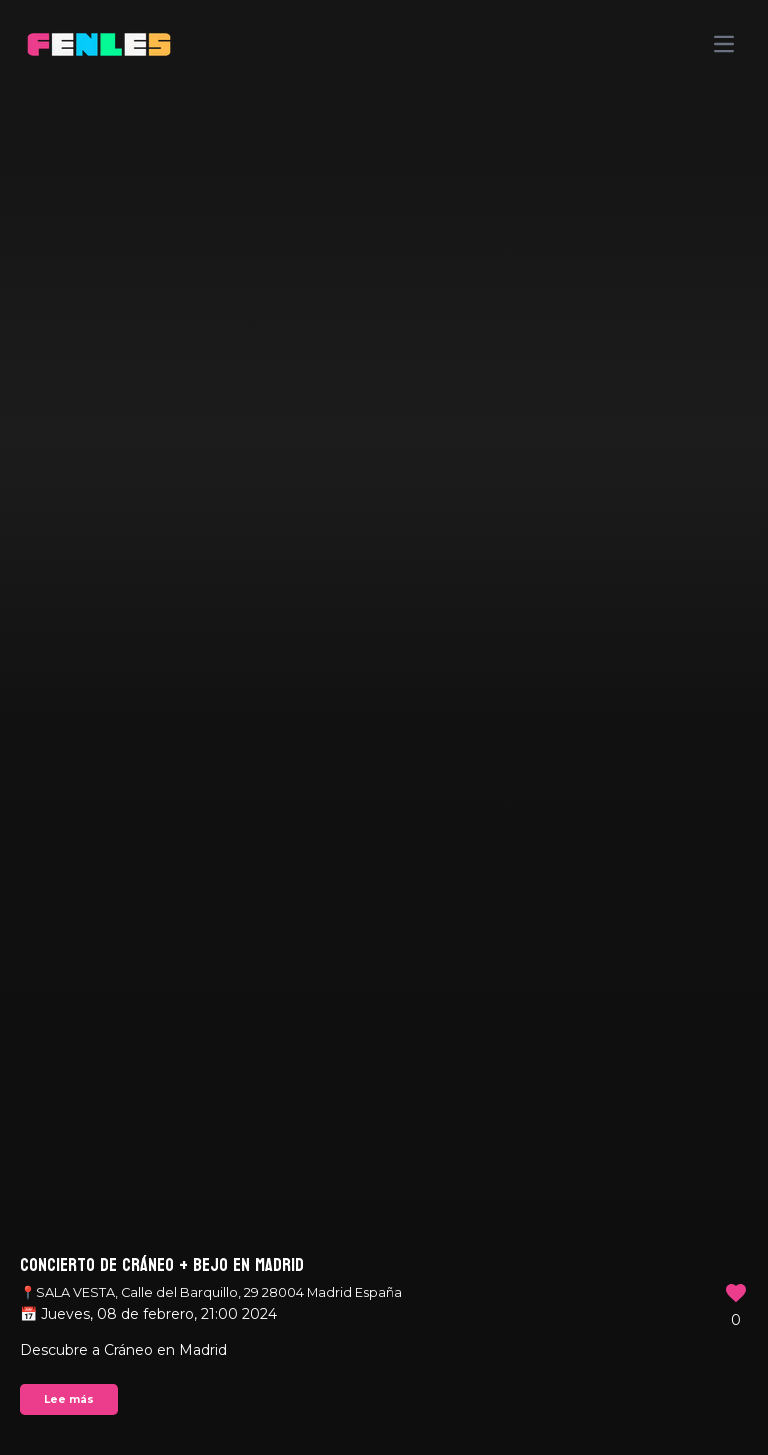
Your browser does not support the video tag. (384, 727)
